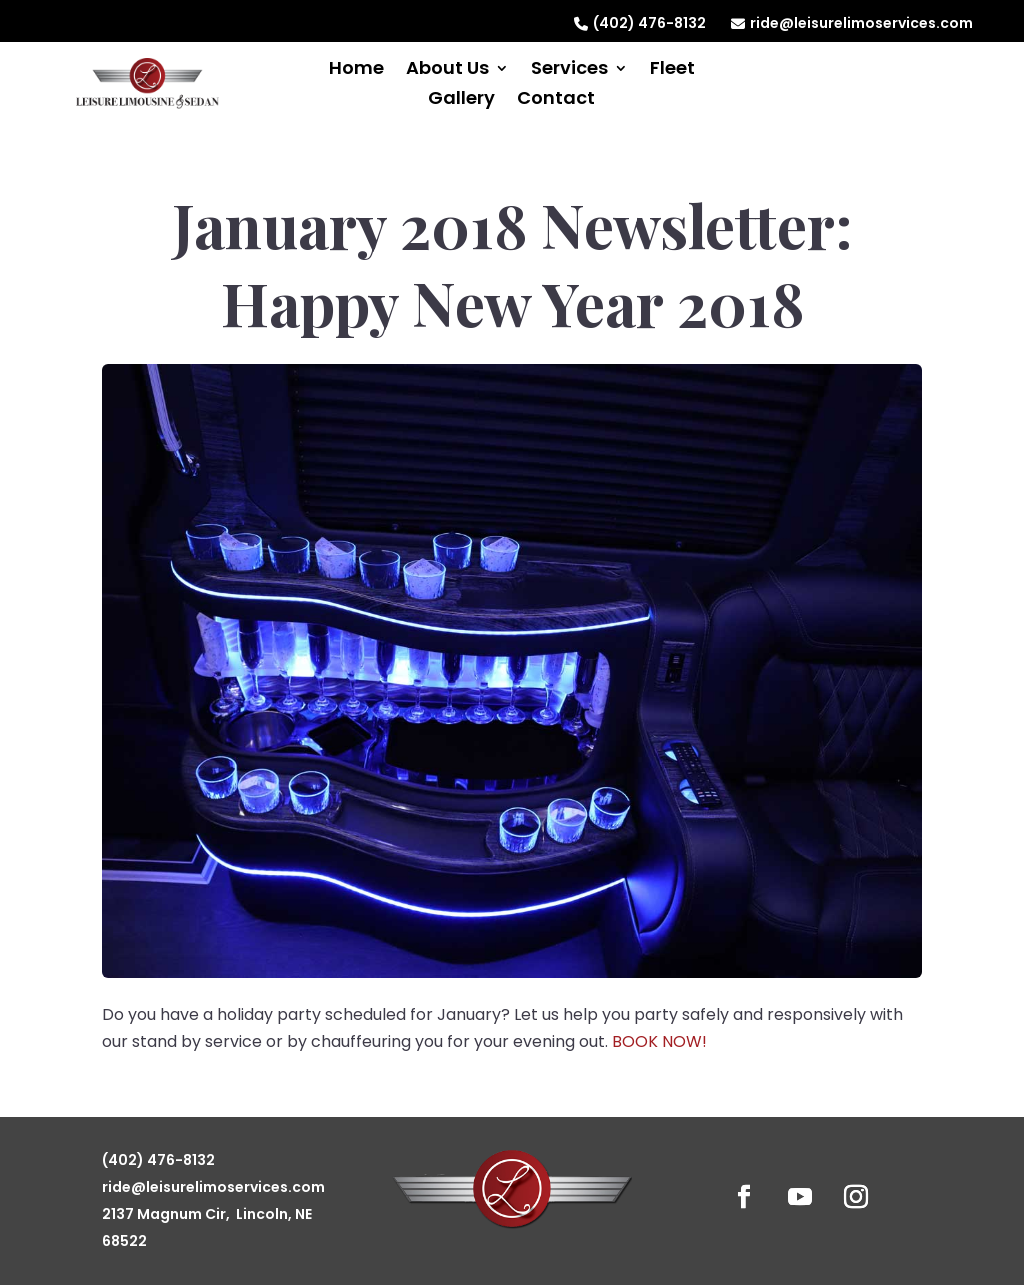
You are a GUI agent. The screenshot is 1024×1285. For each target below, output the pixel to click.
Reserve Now (874, 78)
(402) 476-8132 (640, 23)
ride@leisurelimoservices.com (852, 23)
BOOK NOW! (659, 1041)
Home (356, 70)
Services (569, 70)
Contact (556, 100)
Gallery (461, 100)
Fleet (672, 70)
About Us (447, 70)
